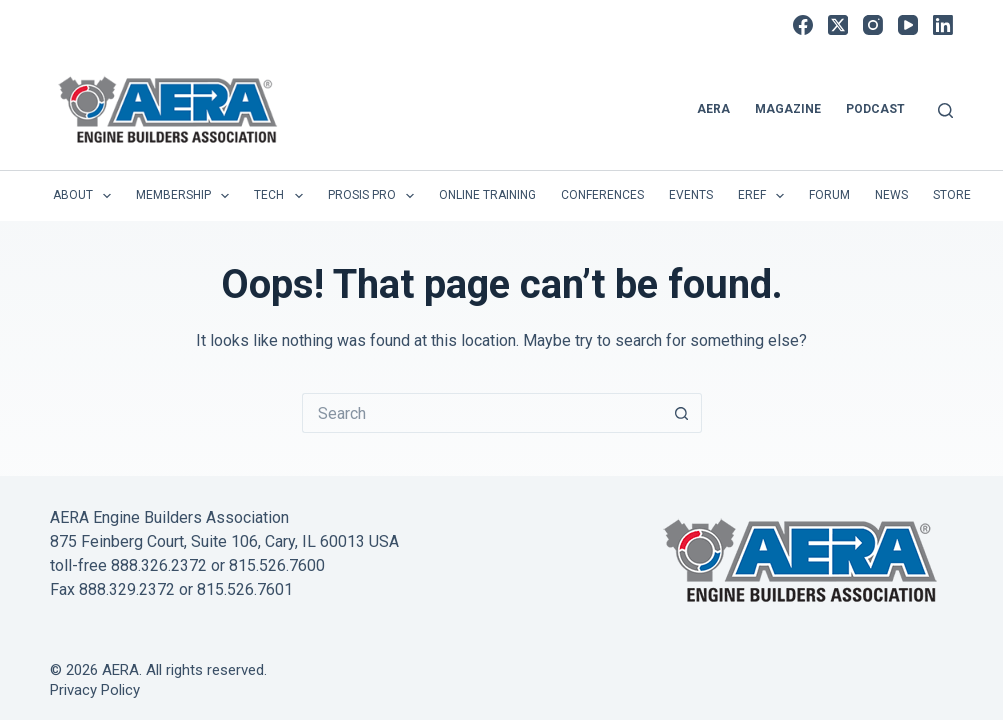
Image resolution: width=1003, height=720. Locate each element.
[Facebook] (803, 25)
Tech (282, 196)
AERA (713, 109)
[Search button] (682, 413)
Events (691, 195)
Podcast (875, 109)
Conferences (602, 195)
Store (952, 195)
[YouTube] (908, 25)
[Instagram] (873, 25)
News (891, 195)
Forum (829, 195)
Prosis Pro (375, 196)
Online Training (487, 195)
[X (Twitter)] (838, 25)
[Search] (945, 110)
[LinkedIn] (943, 25)
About (86, 196)
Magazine (788, 109)
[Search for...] (482, 413)
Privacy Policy (95, 690)
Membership (186, 196)
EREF (765, 196)
